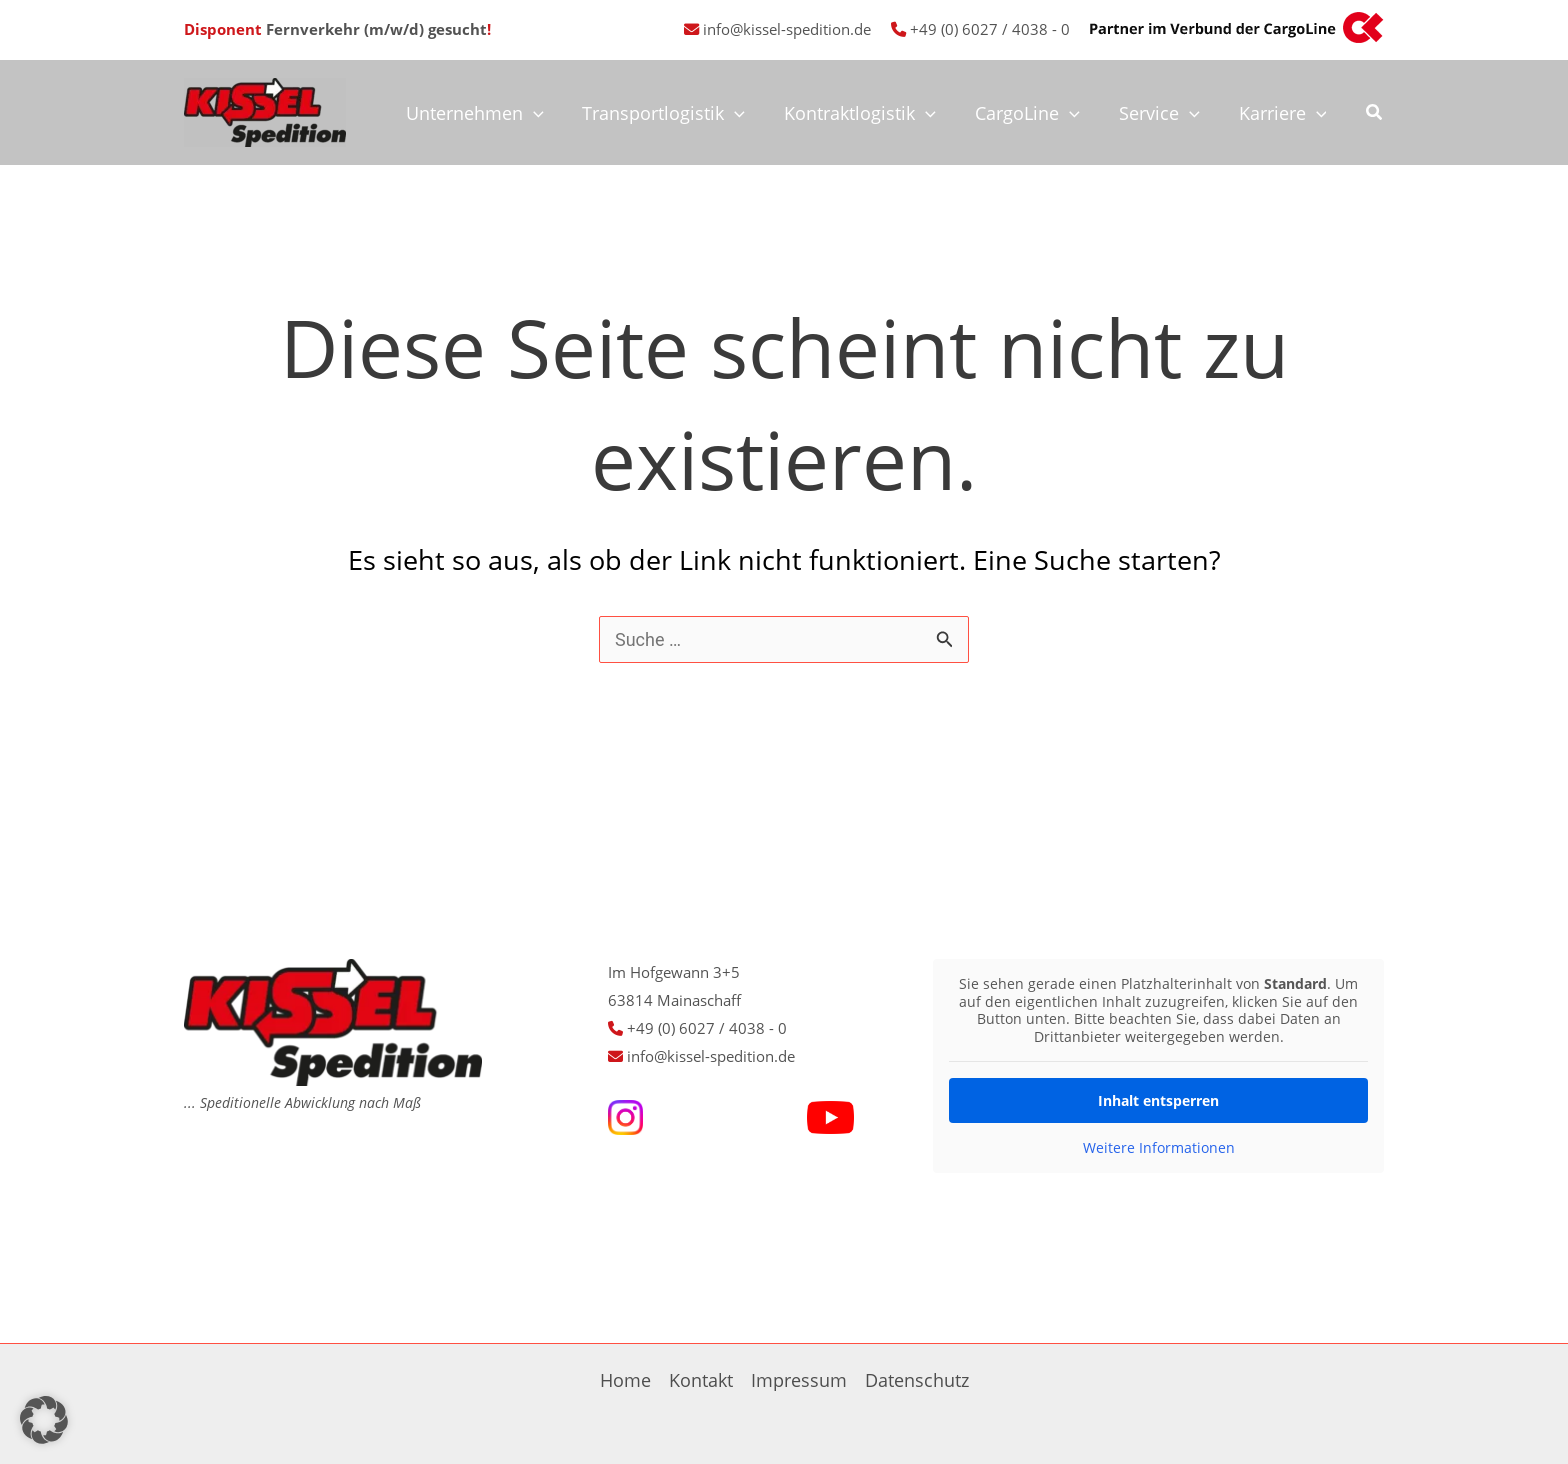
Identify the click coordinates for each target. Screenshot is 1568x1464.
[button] (1375, 114)
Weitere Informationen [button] (1159, 1148)
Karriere (1284, 113)
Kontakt (701, 1380)
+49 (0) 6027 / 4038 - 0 (990, 29)
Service (1163, 113)
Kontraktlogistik (871, 113)
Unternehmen (491, 113)
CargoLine (1034, 113)
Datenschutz (917, 1380)
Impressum (799, 1380)
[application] (549, 113)
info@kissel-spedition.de (787, 29)
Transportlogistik (677, 113)
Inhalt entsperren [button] (1158, 1100)
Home (625, 1380)
